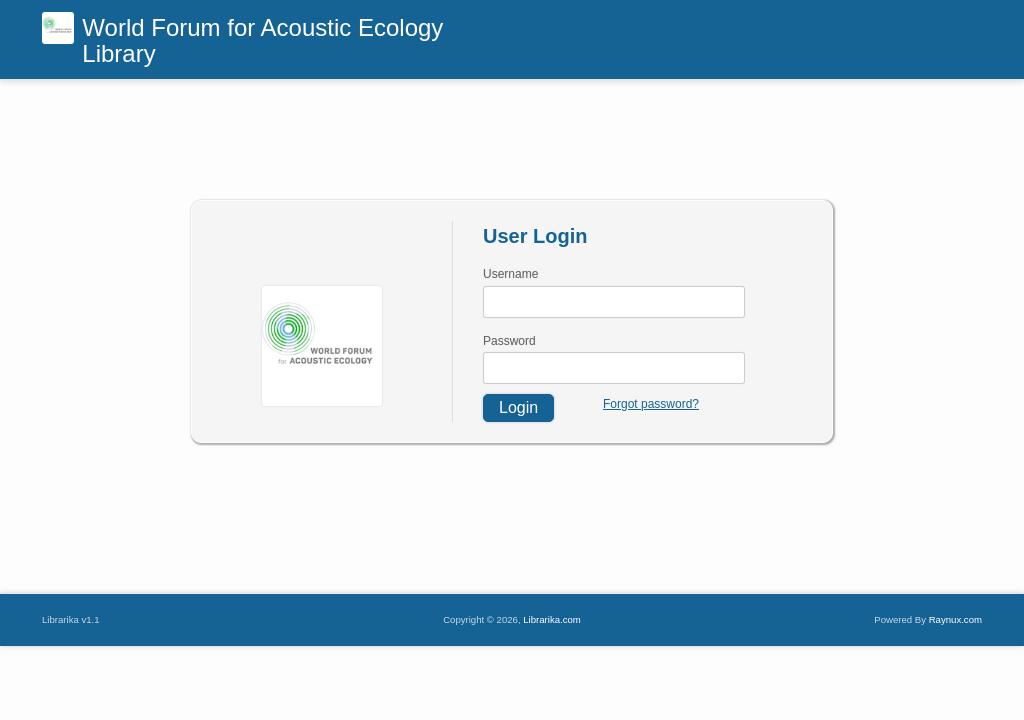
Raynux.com (955, 619)
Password (509, 341)
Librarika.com (552, 619)
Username (510, 274)
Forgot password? (651, 404)
